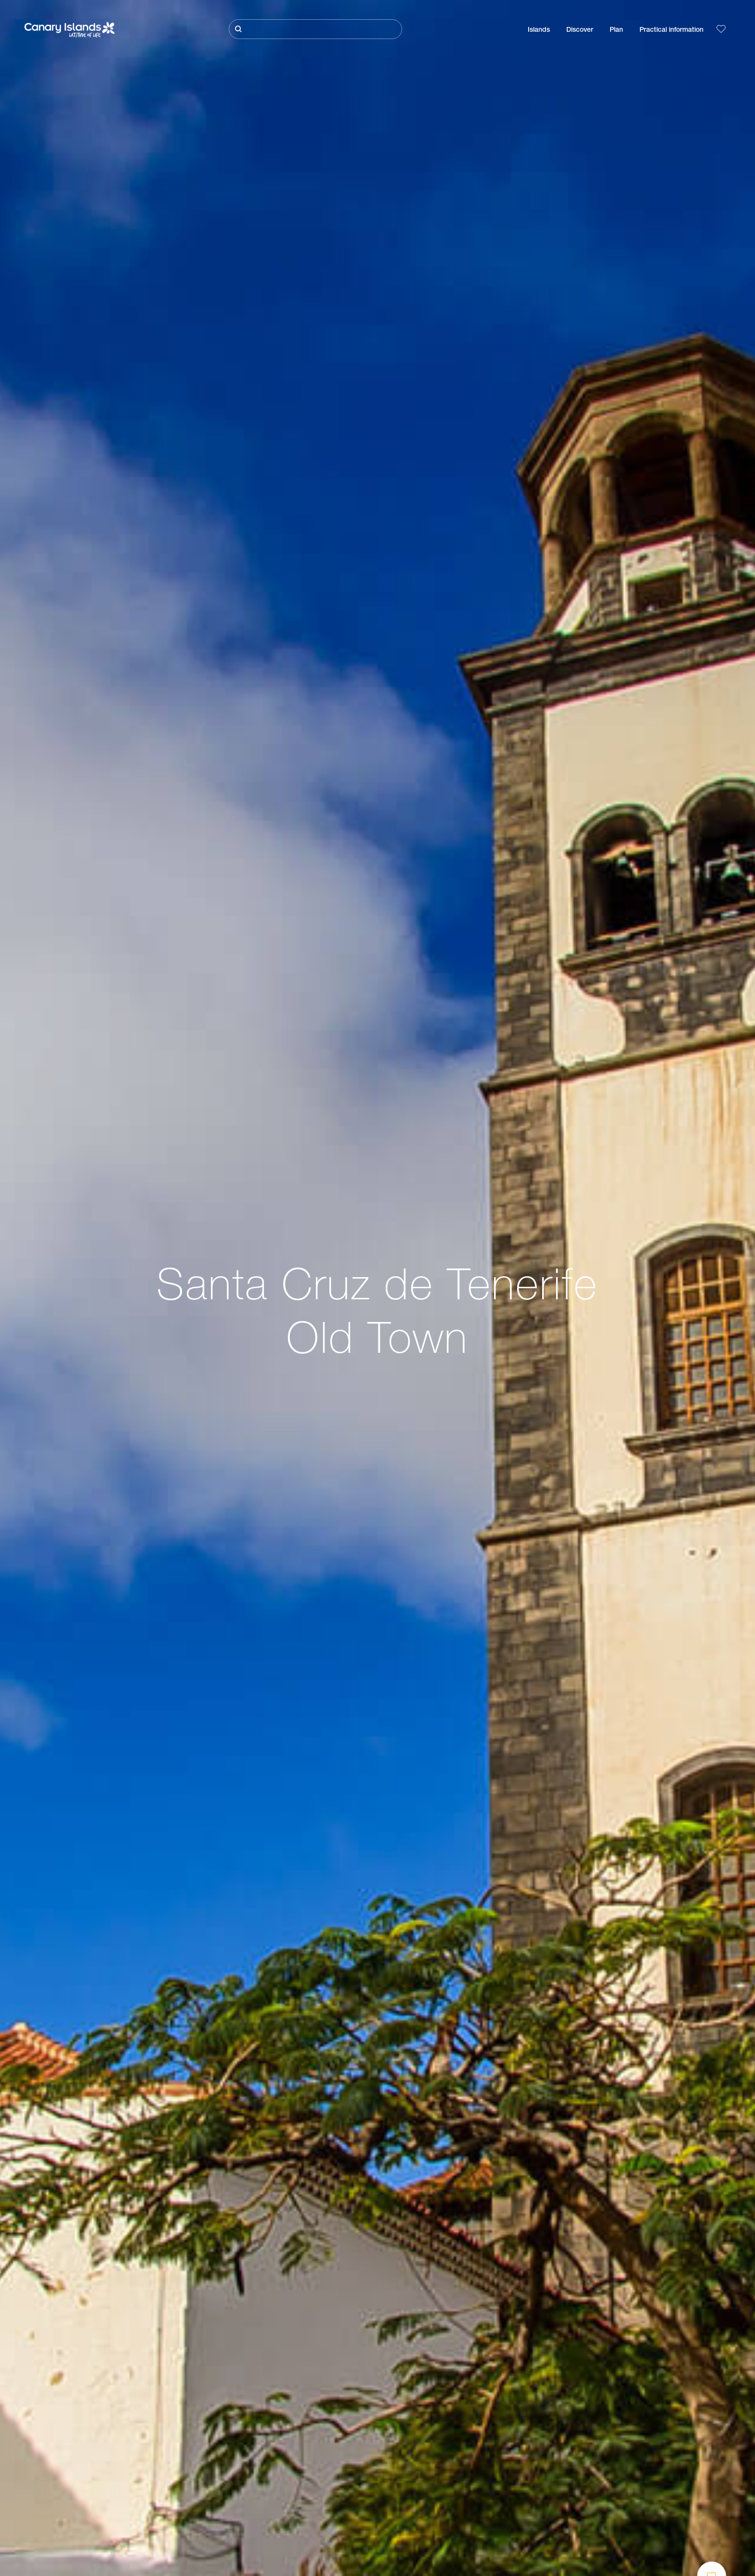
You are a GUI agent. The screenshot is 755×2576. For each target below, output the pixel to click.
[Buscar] (315, 29)
